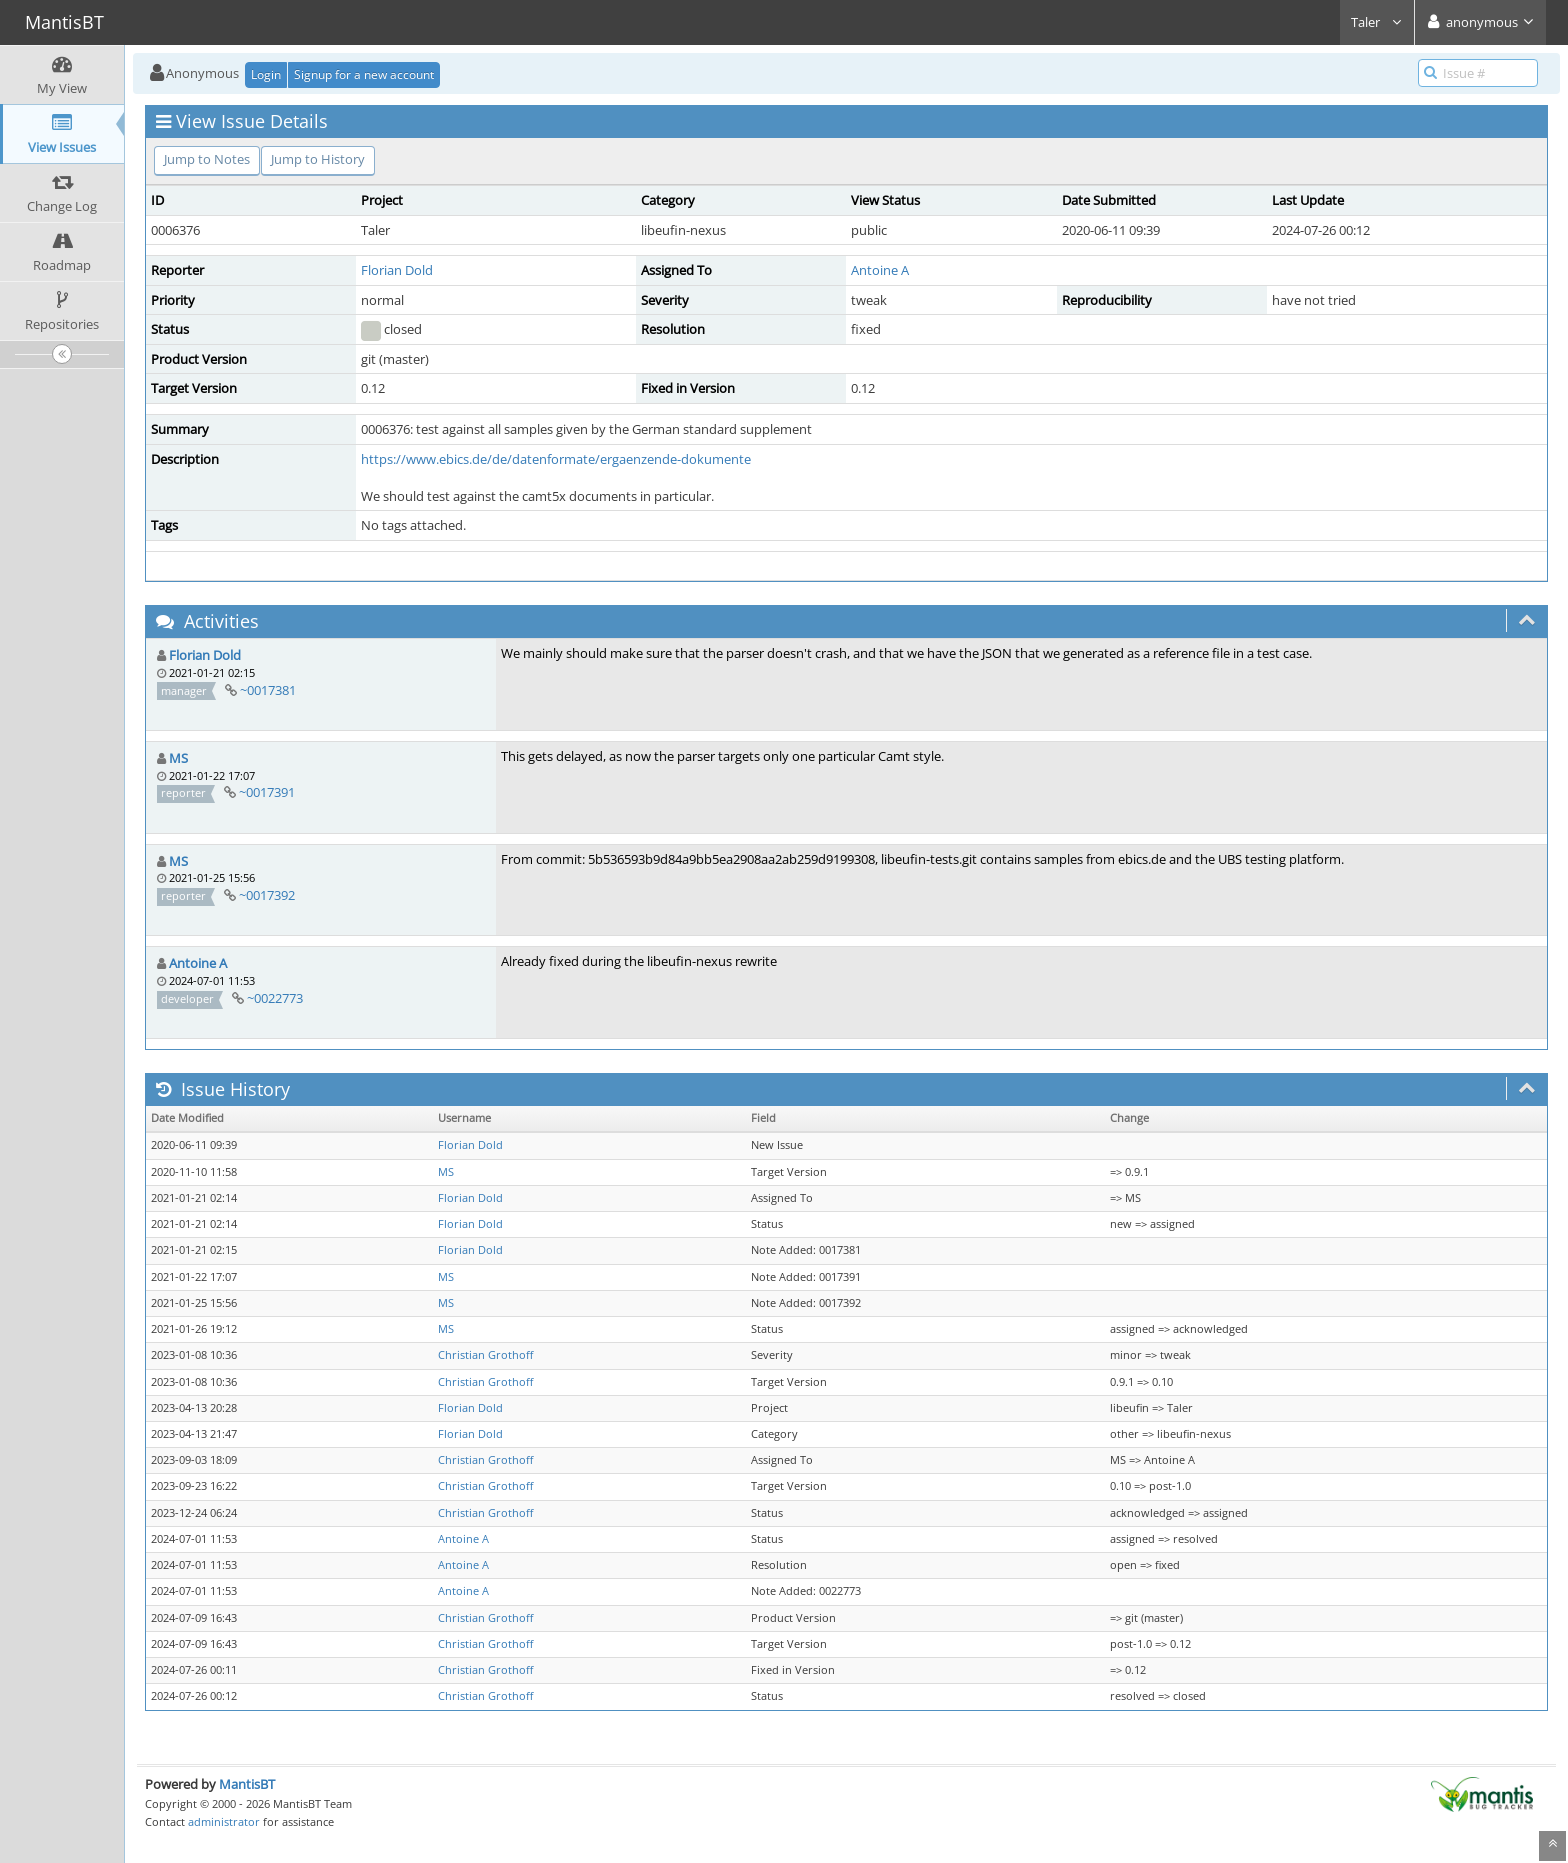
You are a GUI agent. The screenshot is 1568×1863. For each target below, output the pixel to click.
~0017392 (267, 895)
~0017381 (268, 690)
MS (178, 758)
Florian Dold (397, 270)
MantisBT (247, 1784)
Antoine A (880, 270)
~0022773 (275, 998)
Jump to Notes (207, 159)
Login (266, 74)
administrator (224, 1821)
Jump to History (318, 159)
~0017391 (267, 792)
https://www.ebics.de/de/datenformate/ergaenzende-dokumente (556, 459)
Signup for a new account (364, 74)
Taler (1377, 22)
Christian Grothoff (485, 1355)
